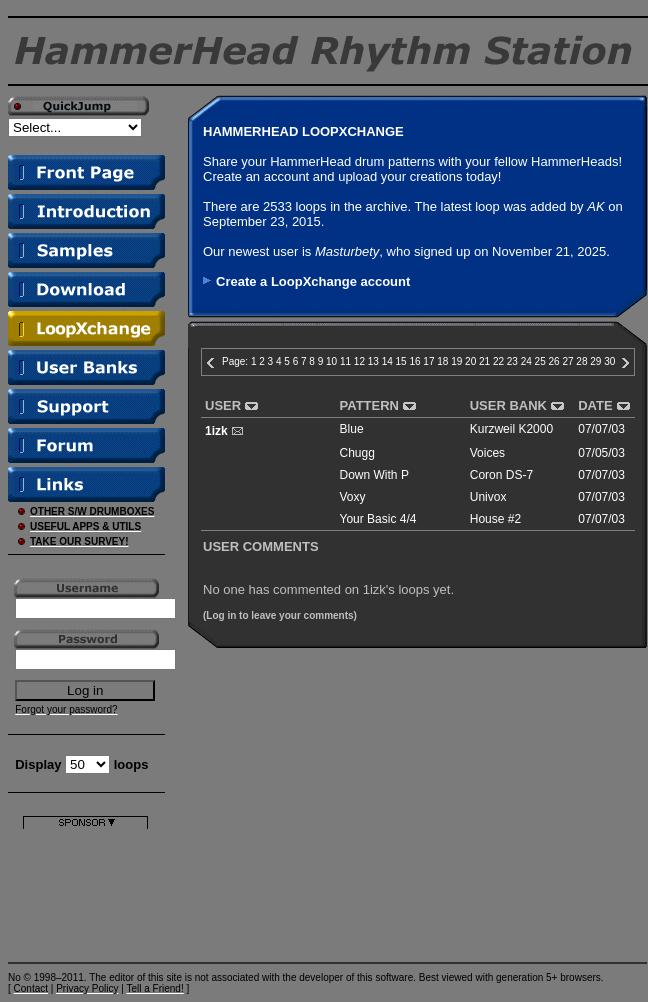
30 (609, 361)
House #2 (495, 519)
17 (428, 361)
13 (373, 361)
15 (401, 361)
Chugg (357, 453)
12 (359, 361)
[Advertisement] (85, 891)
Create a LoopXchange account (313, 281)
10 (331, 361)
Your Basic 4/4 (378, 519)
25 (540, 361)
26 (554, 361)
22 (498, 361)
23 (512, 361)
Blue (352, 429)
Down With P (374, 475)
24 (526, 361)
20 (470, 361)
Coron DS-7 (501, 475)
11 (345, 361)
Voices (487, 453)
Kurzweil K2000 (511, 429)
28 (581, 361)
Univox (488, 497)
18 (442, 361)
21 (484, 361)
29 (595, 361)
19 (456, 361)
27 (567, 361)
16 (414, 361)
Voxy (353, 497)
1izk (216, 431)
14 (387, 361)
